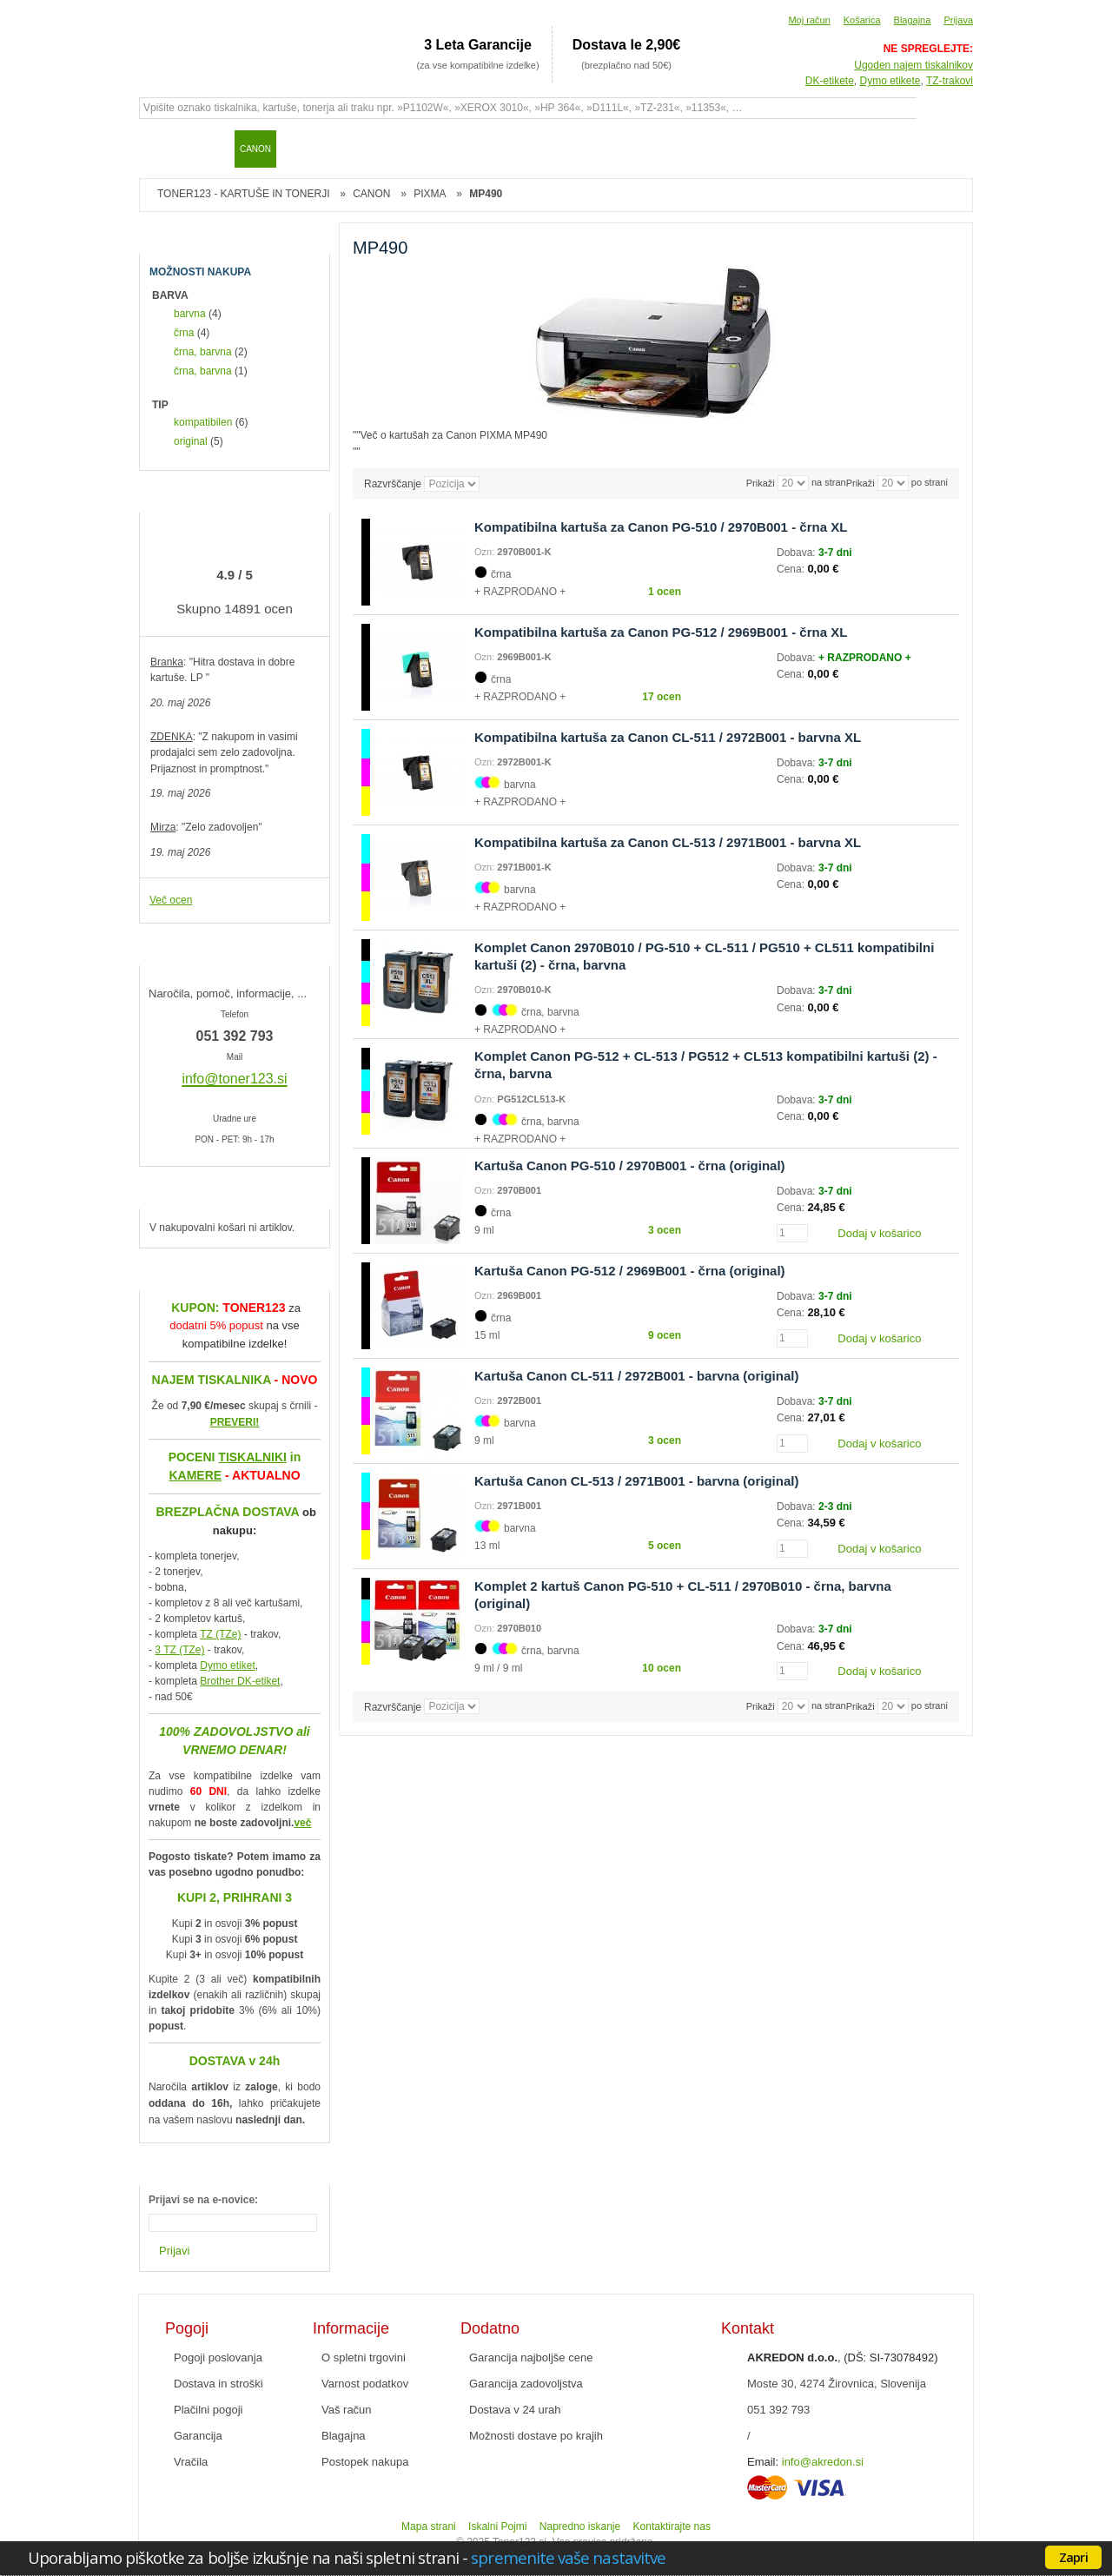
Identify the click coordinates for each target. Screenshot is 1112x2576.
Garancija (198, 2435)
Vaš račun (346, 2409)
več (302, 1823)
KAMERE (195, 1475)
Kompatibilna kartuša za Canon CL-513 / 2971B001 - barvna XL (667, 842)
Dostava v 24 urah (515, 2409)
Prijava (958, 20)
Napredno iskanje (579, 2526)
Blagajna (912, 20)
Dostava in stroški (218, 2383)
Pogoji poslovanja (218, 2357)
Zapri (1073, 2557)
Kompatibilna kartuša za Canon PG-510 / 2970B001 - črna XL (660, 527)
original (191, 441)
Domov (160, 148)
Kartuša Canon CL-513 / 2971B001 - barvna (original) (636, 1480)
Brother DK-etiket (240, 1681)
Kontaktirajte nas (672, 2526)
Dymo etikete (890, 81)
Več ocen (170, 900)
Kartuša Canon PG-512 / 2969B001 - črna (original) (629, 1270)
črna (184, 333)
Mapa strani (428, 2526)
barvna (190, 314)
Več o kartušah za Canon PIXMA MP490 (454, 435)
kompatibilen (203, 422)
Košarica (862, 20)
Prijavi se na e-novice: (203, 2200)
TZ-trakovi (949, 81)
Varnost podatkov (364, 2383)
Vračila (191, 2461)
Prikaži (860, 483)
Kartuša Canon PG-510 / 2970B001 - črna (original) (629, 1165)
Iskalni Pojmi (497, 2526)
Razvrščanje (392, 484)
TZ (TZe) (220, 1634)
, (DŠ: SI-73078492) (842, 2357)
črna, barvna (203, 352)
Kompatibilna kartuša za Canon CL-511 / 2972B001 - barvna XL (667, 737)
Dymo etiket (227, 1665)
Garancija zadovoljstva (526, 2383)
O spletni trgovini (363, 2357)
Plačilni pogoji (208, 2409)
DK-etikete (829, 81)
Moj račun (809, 20)
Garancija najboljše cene (530, 2357)
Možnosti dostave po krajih (536, 2435)
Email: (762, 2461)
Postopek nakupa (364, 2461)
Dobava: (797, 552)
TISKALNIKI (252, 1457)
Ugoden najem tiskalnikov (913, 65)
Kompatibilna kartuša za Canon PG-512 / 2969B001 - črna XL (660, 632)
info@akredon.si (823, 2461)
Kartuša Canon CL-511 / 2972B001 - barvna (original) (636, 1375)
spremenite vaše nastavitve (568, 2557)
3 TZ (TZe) (179, 1650)
